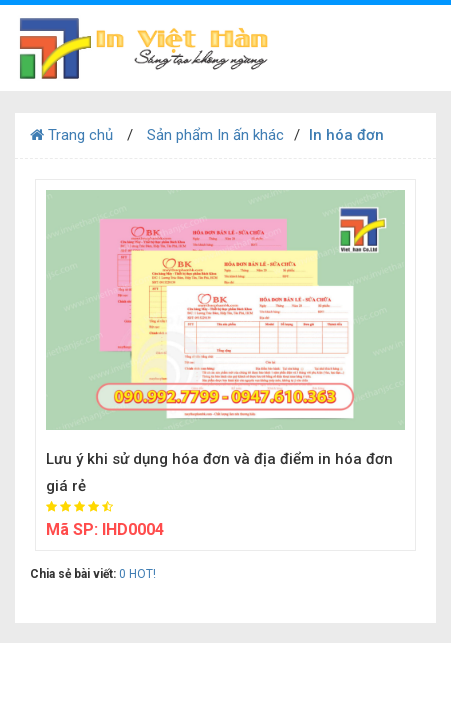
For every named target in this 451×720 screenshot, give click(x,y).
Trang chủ (71, 135)
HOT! (142, 574)
